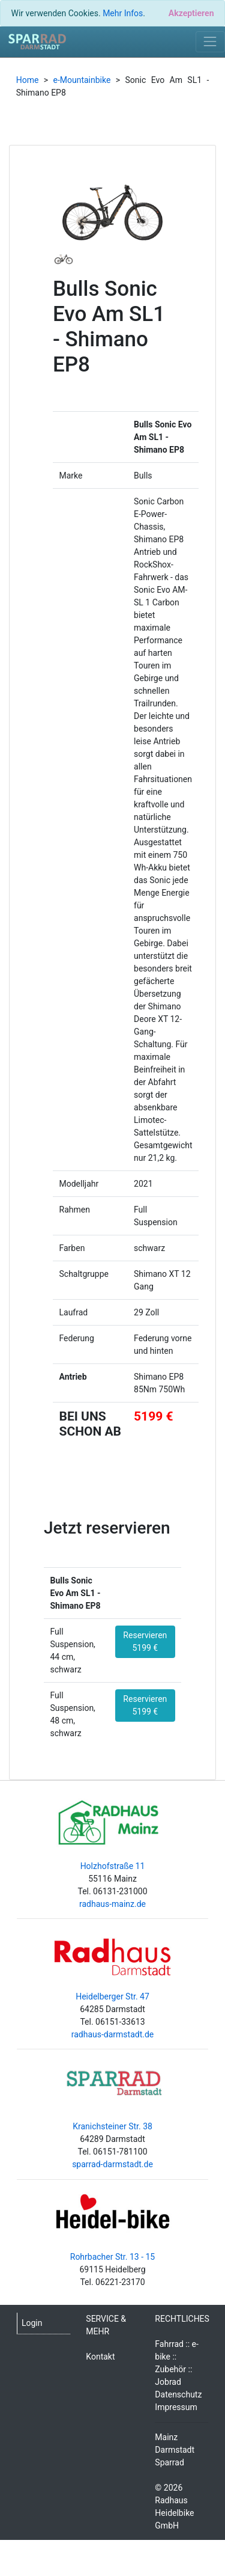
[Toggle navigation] (210, 41)
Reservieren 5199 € (145, 1641)
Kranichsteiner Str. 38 (112, 2126)
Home (27, 80)
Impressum (176, 2407)
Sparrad (169, 2462)
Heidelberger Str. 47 (112, 1996)
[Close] (191, 13)
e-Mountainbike (81, 80)
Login (32, 2323)
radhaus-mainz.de (112, 1904)
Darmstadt (174, 2450)
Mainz (166, 2437)
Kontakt (100, 2356)
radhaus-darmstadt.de (112, 2034)
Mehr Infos (123, 13)
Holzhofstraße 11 (112, 1866)
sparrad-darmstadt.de (112, 2164)
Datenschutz (178, 2394)
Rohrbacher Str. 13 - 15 (112, 2257)
